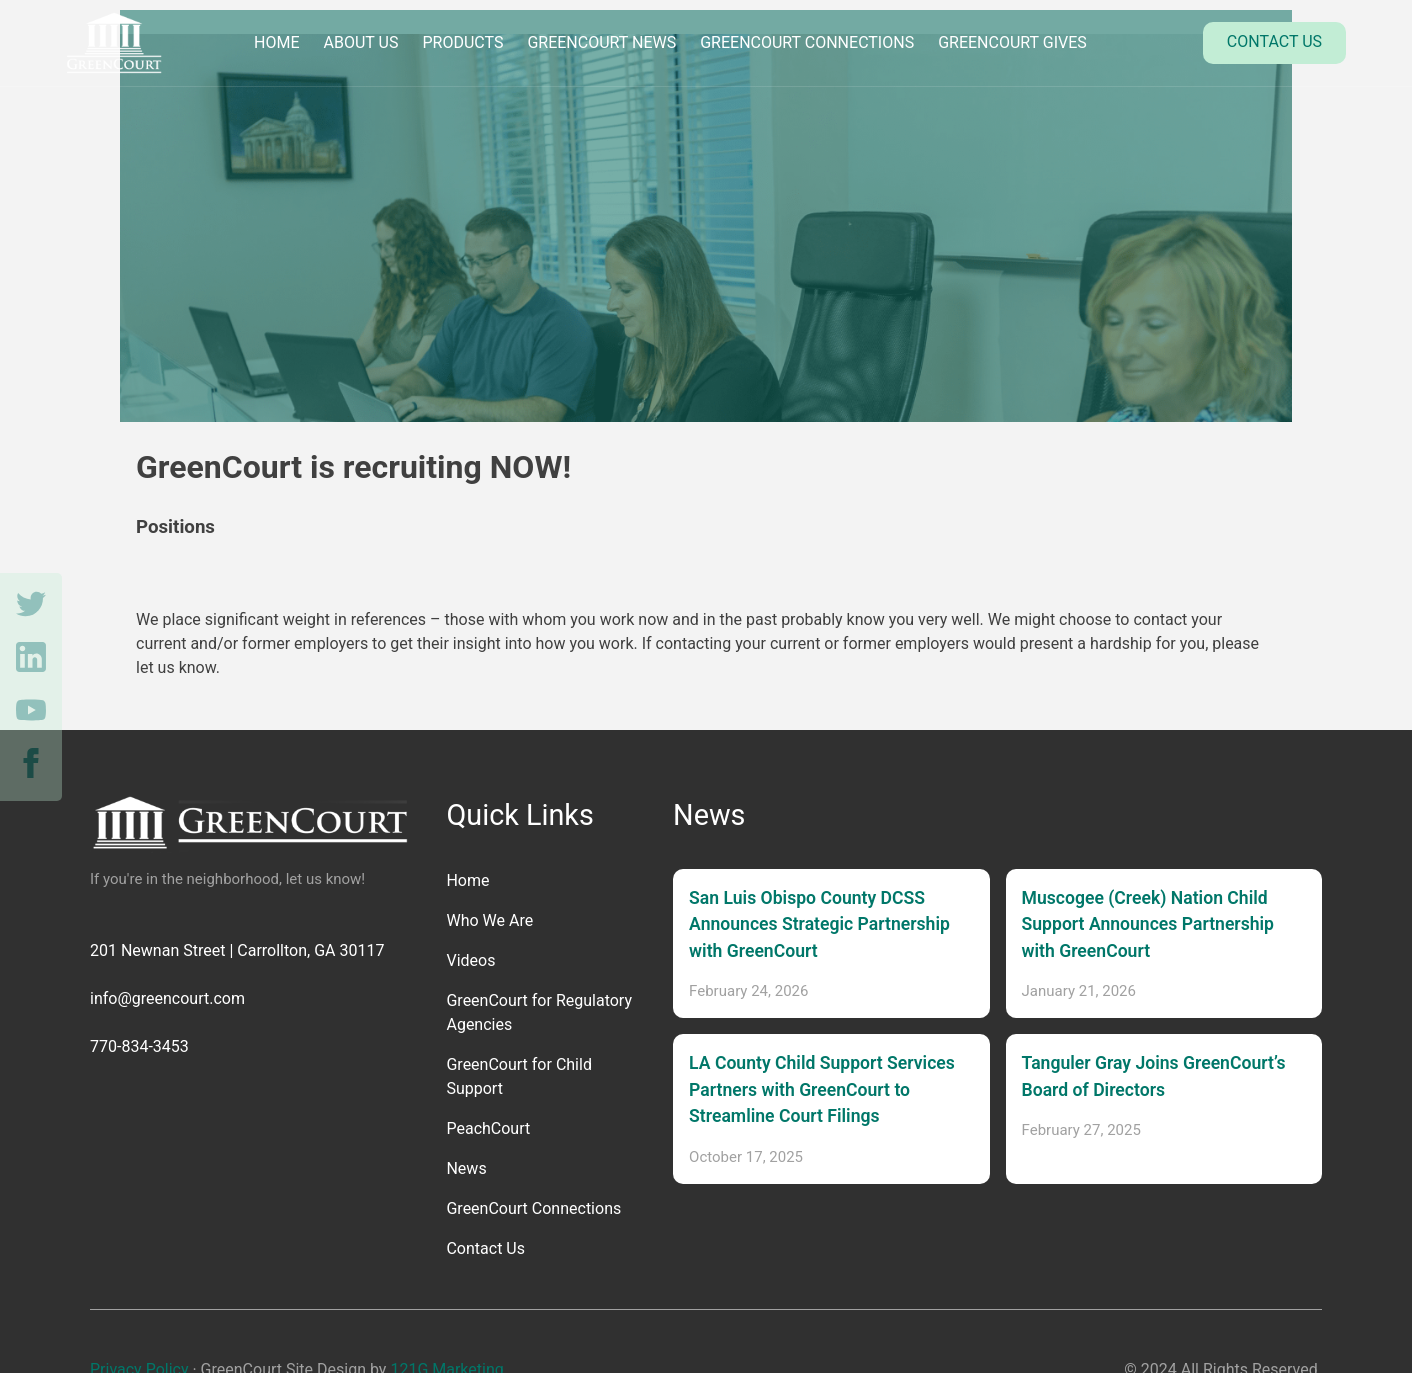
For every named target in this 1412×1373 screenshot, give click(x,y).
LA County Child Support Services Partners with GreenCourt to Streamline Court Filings (822, 1089)
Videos (470, 960)
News (466, 1168)
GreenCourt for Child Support (518, 1076)
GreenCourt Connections (807, 42)
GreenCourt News (601, 42)
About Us (361, 42)
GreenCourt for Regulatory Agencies (539, 1012)
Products (462, 42)
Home (276, 42)
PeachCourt (488, 1128)
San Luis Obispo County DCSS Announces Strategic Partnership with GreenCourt (819, 924)
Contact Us (1274, 41)
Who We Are (489, 920)
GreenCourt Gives (1012, 42)
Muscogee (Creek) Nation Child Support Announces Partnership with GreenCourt (1148, 924)
